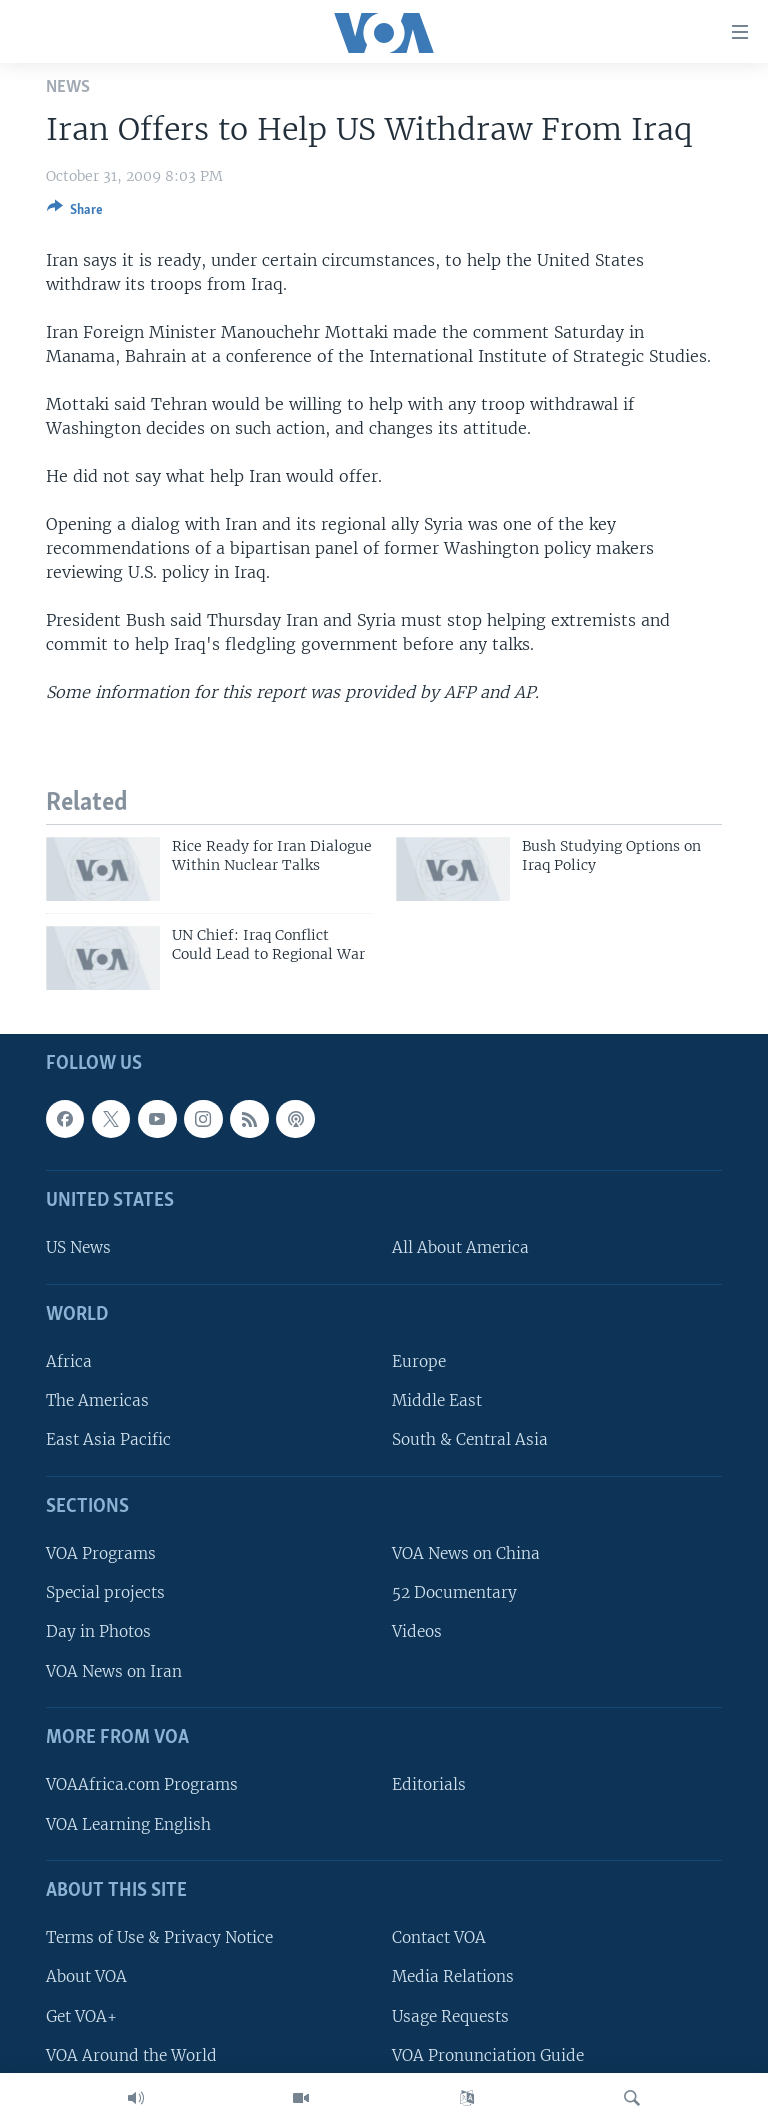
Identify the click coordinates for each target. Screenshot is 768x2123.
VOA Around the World (131, 2055)
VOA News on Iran (114, 1671)
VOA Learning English (128, 1824)
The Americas (97, 1400)
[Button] (75, 213)
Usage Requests (450, 2016)
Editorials (429, 1785)
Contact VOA (439, 1937)
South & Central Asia (470, 1440)
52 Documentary (454, 1593)
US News (78, 1248)
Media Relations (453, 1977)
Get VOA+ (81, 2016)
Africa (69, 1361)
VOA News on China (466, 1553)
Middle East (437, 1400)
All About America (460, 1248)
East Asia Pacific (108, 1440)
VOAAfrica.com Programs (142, 1785)
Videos (417, 1632)
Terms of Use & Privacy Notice (159, 1937)
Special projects (105, 1593)
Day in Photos (98, 1632)
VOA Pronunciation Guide (488, 2055)
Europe (419, 1361)
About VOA (86, 1977)
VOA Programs (101, 1553)
